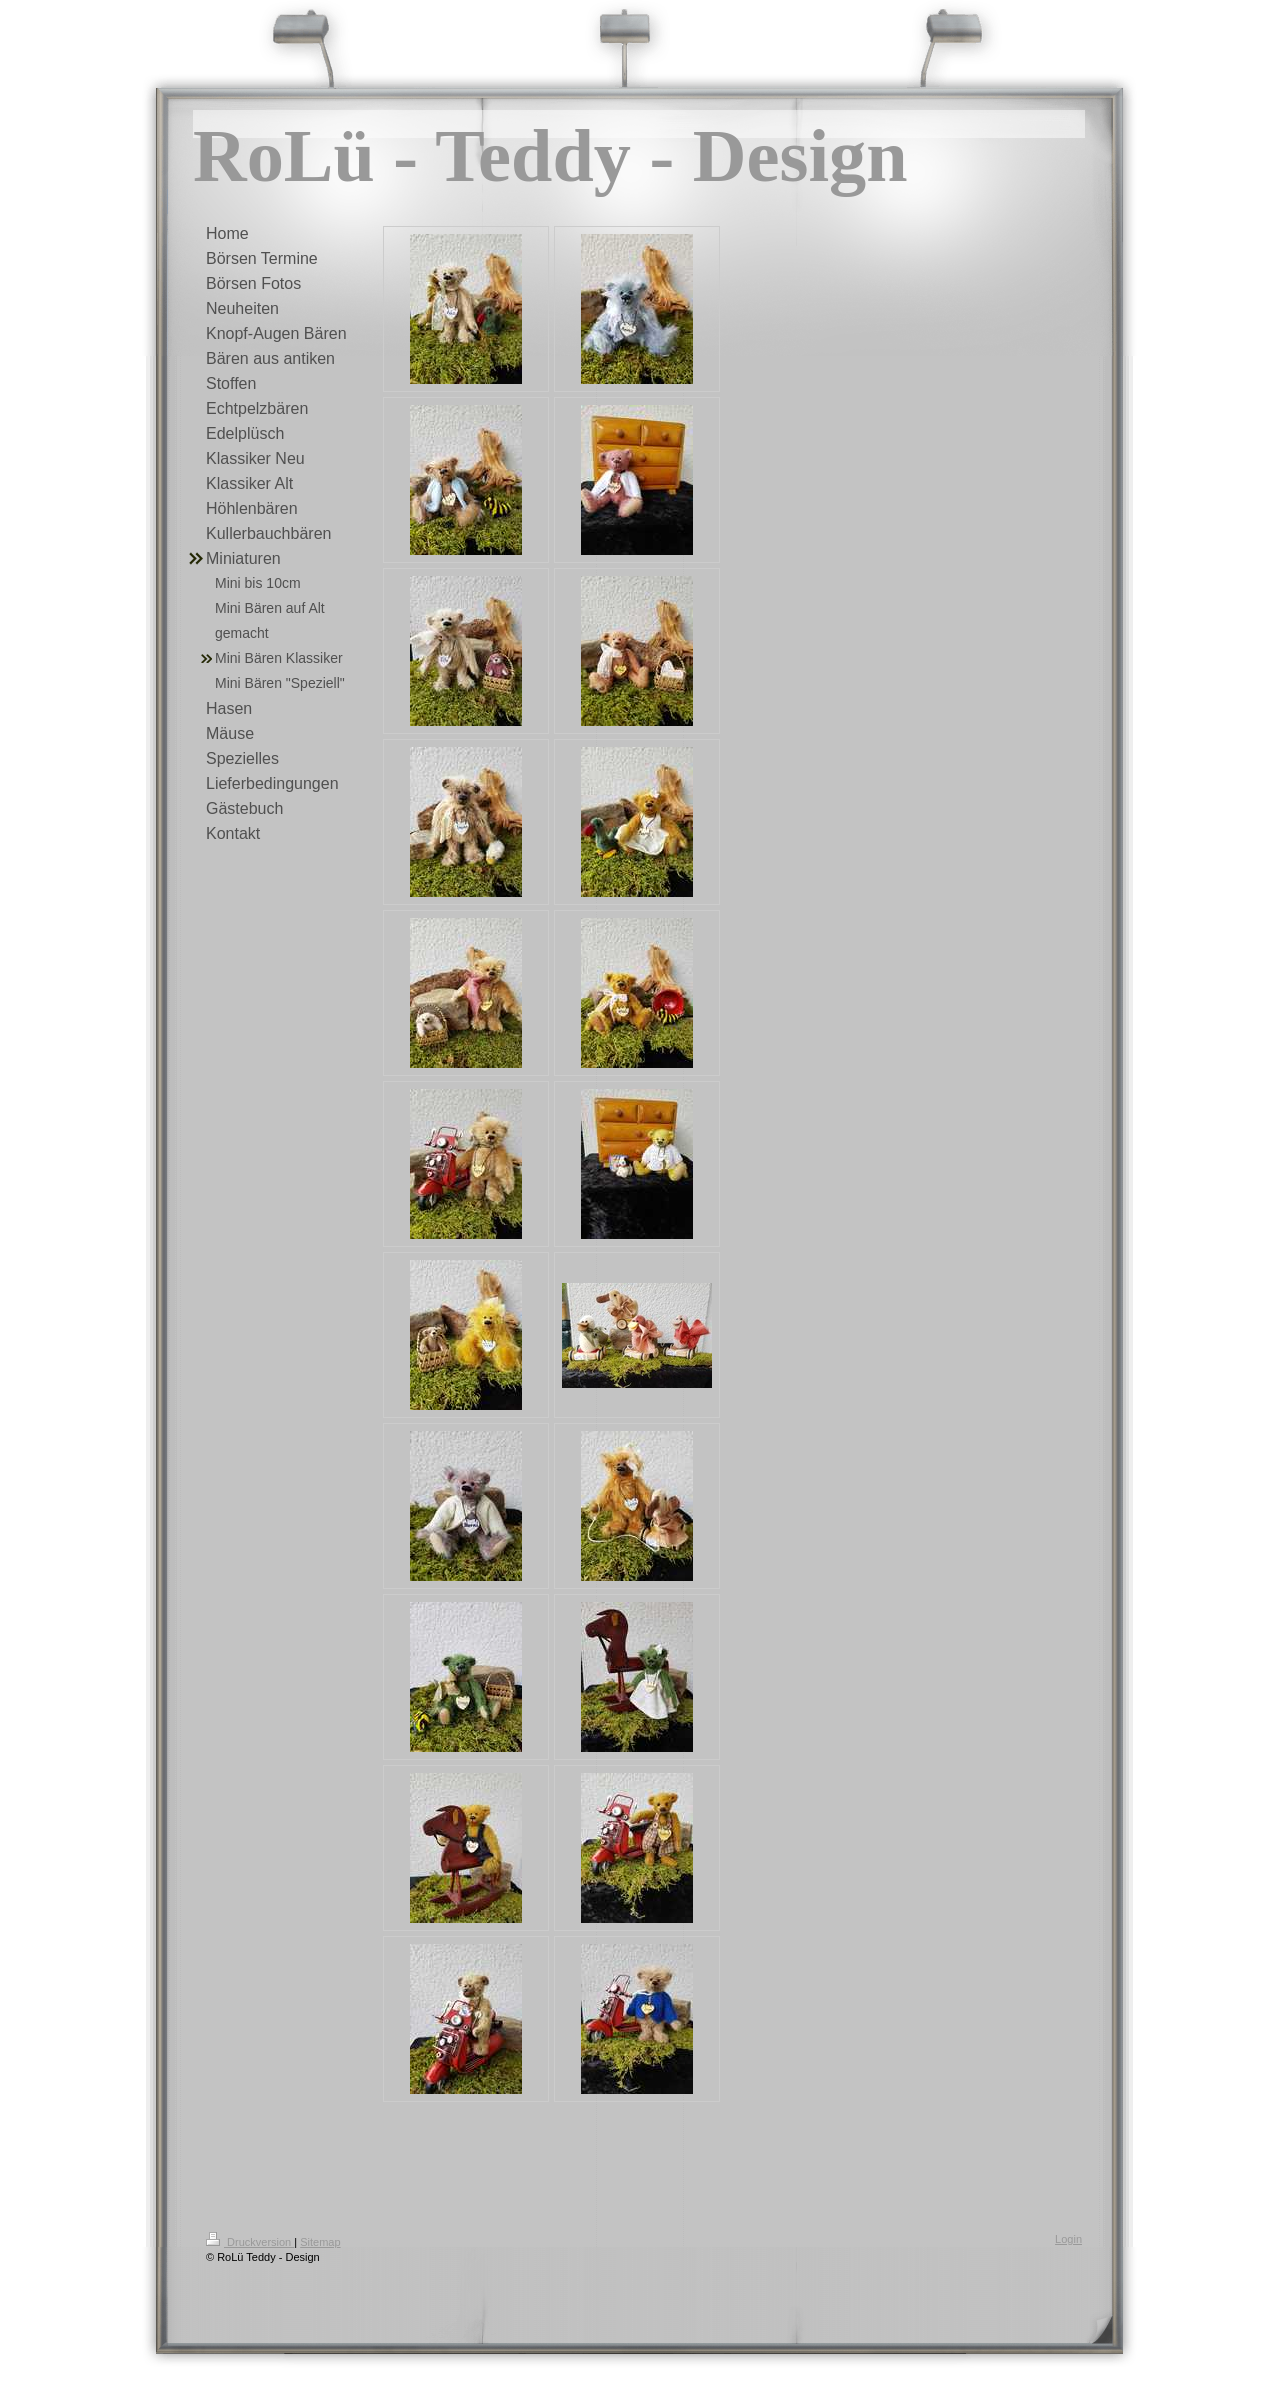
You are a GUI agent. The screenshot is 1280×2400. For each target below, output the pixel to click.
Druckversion (250, 2242)
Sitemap (320, 2242)
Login (1068, 2239)
